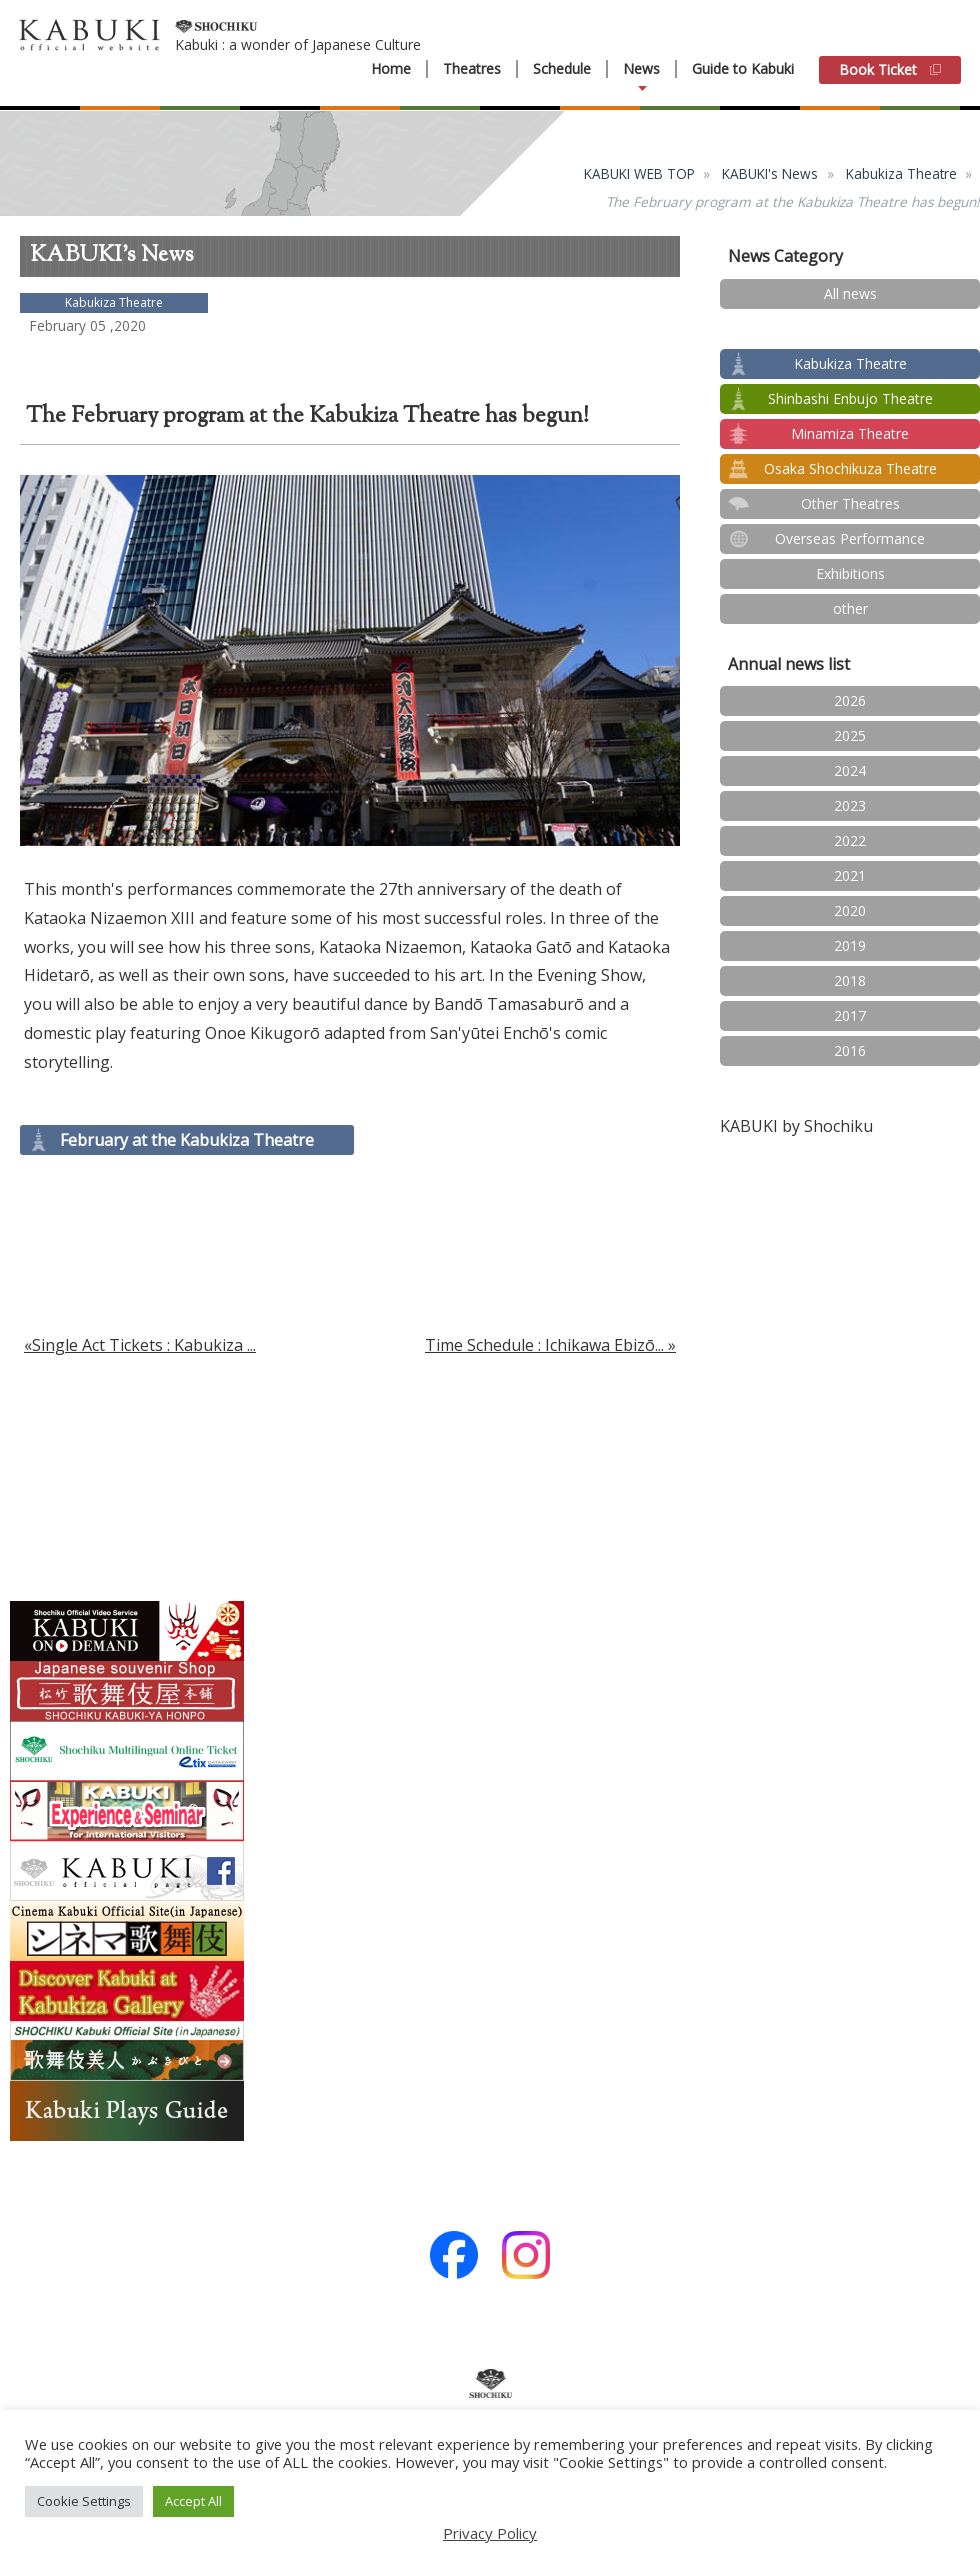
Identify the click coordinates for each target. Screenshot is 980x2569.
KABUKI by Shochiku (796, 1126)
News (641, 69)
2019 (850, 945)
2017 (850, 1015)
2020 (850, 910)
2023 (850, 805)
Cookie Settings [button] (84, 2501)
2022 (850, 840)
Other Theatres (850, 503)
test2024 (850, 328)
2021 (850, 875)
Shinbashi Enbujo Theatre (850, 398)
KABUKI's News (770, 173)
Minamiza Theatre (850, 433)
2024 (850, 770)
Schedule (562, 69)
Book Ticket (890, 69)
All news (850, 293)
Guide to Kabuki (743, 68)
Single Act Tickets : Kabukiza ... (144, 1345)
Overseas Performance (850, 538)
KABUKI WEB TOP (639, 173)
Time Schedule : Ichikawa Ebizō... (544, 1345)
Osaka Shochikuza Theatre (850, 468)
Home (391, 69)
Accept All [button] (193, 2501)
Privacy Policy (490, 2533)
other (850, 608)
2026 (850, 700)
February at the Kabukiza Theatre (187, 1140)
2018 (850, 980)
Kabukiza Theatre (901, 173)
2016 (850, 1050)
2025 (850, 735)
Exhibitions (850, 573)
